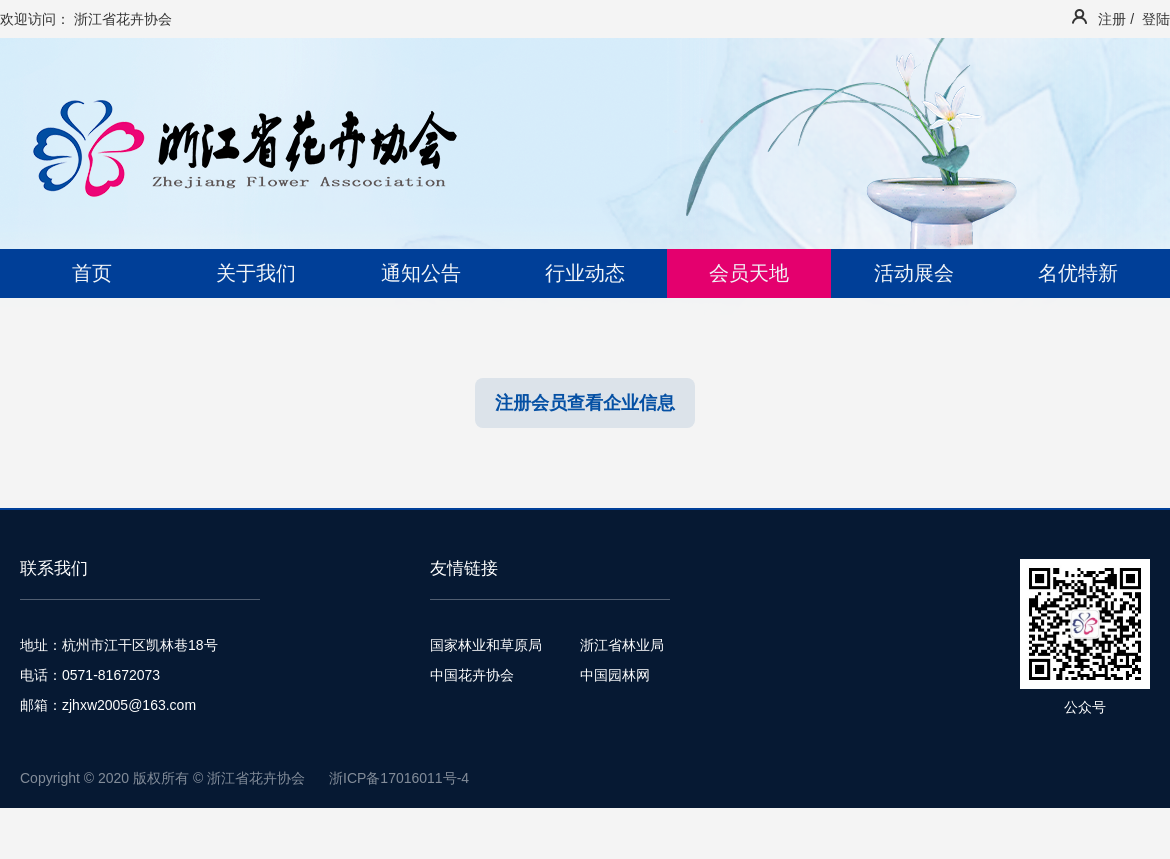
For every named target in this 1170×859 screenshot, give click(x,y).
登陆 (1156, 19)
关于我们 (256, 273)
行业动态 (585, 273)
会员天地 (749, 273)
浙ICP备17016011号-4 (399, 778)
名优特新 (1078, 273)
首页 (92, 273)
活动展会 (914, 273)
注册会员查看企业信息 (585, 403)
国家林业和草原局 (486, 645)
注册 (1112, 19)
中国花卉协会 (472, 675)
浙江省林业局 (622, 645)
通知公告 (421, 273)
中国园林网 (615, 675)
